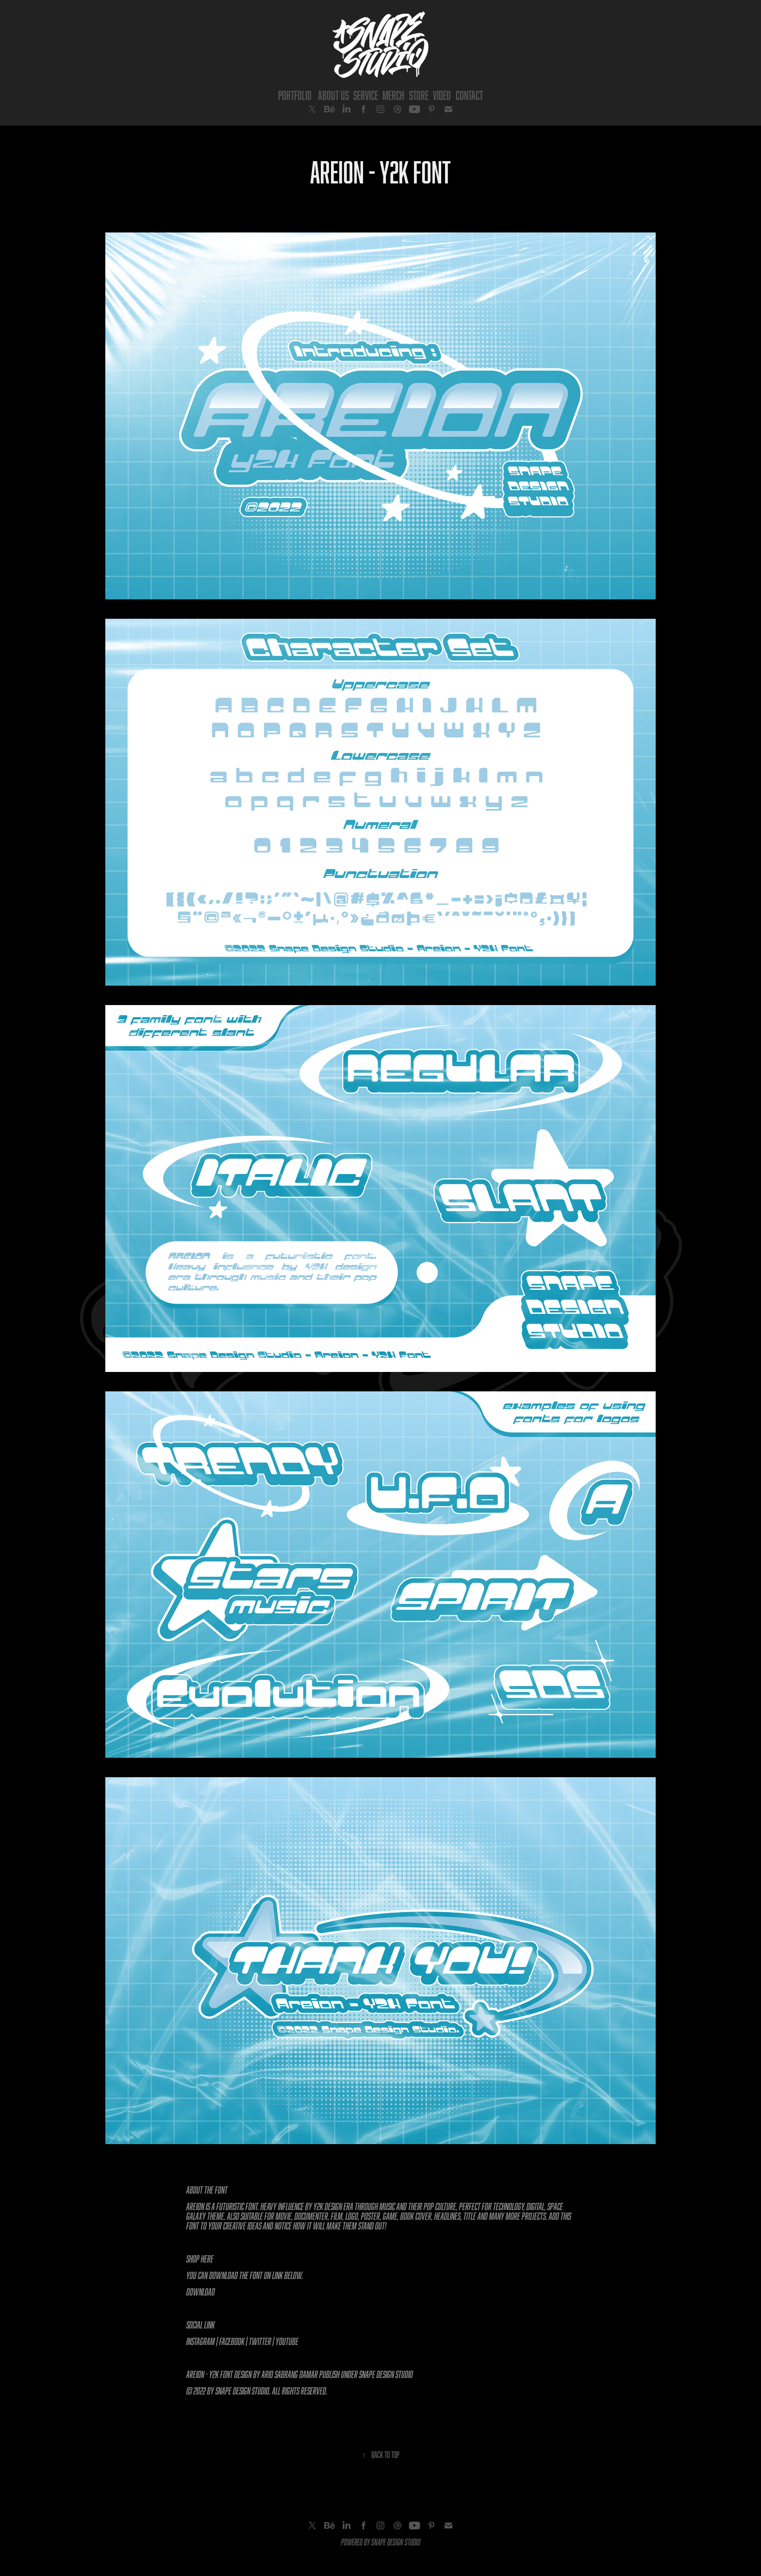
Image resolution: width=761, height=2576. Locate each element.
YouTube (287, 2341)
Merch (393, 95)
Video (442, 95)
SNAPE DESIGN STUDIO (395, 2542)
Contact (469, 95)
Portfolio (295, 95)
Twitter (260, 2341)
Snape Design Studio (386, 2374)
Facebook (232, 2341)
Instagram (200, 2341)
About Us (333, 95)
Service (365, 95)
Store (419, 95)
